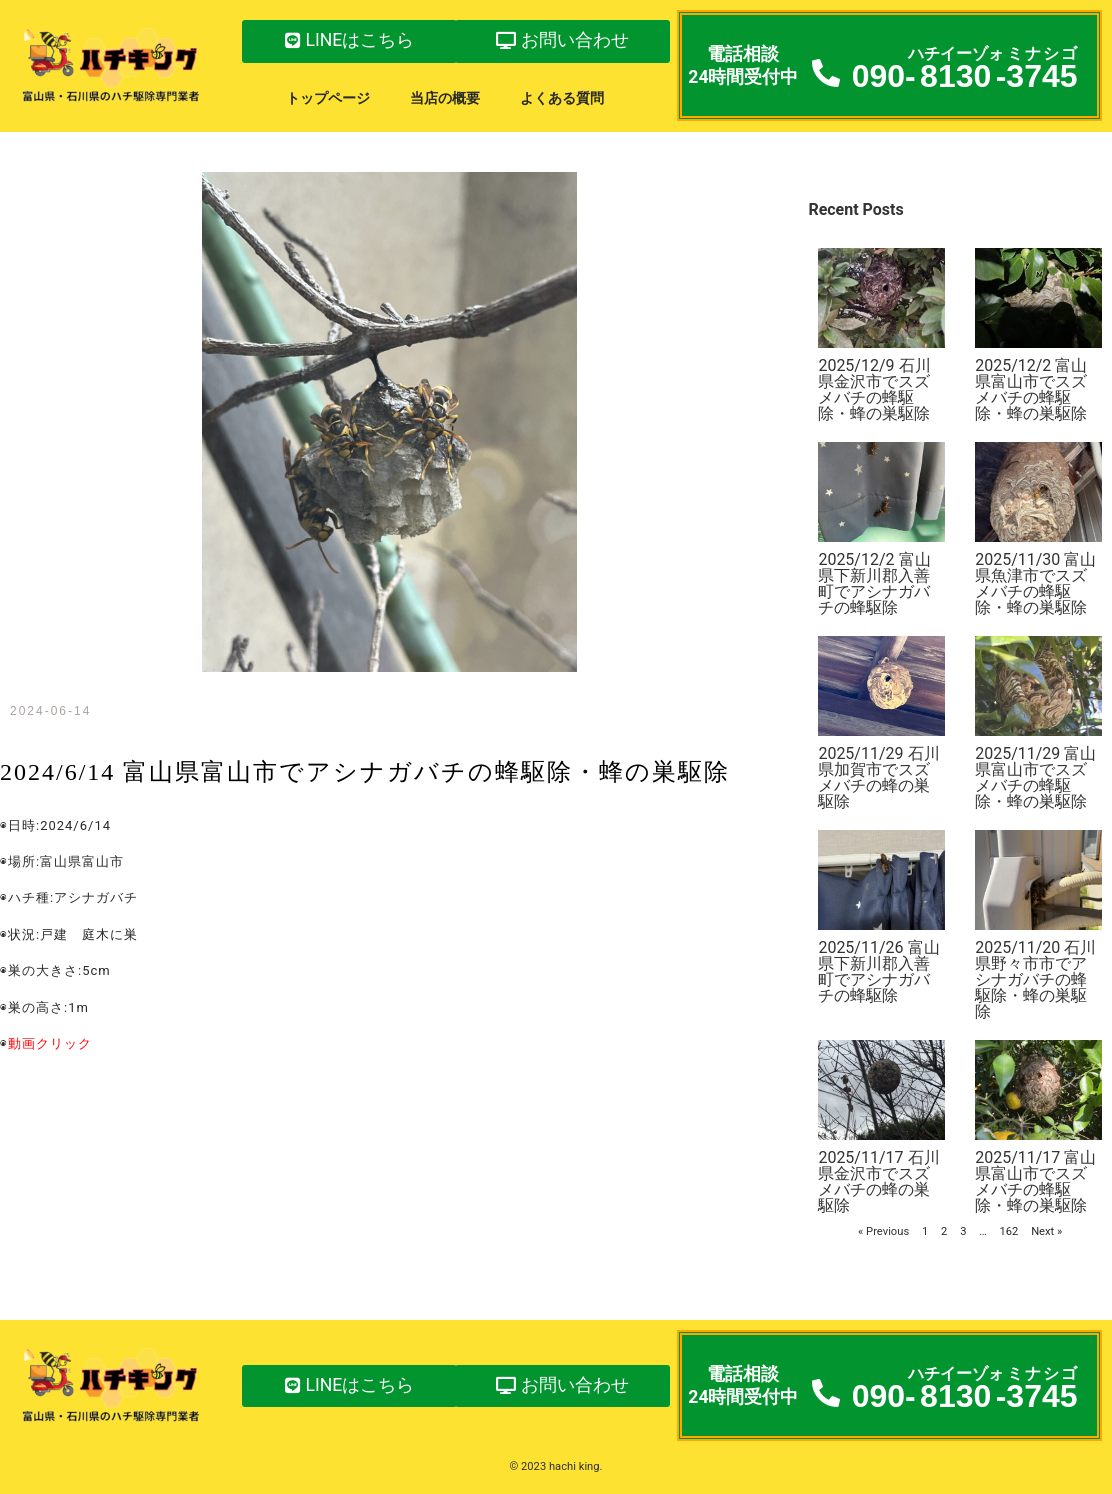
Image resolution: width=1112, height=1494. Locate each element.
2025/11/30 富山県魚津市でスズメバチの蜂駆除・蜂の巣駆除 (1035, 583)
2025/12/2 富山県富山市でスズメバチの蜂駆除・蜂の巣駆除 (1031, 389)
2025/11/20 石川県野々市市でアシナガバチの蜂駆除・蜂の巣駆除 (1035, 979)
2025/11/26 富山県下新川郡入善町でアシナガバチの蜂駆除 (878, 971)
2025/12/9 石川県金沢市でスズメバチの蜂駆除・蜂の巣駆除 (874, 389)
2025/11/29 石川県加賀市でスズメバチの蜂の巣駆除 (878, 777)
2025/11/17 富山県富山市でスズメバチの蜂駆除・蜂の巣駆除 (1035, 1181)
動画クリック (50, 1043)
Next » (1046, 1231)
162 (1008, 1231)
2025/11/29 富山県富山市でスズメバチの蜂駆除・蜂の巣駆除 (1035, 777)
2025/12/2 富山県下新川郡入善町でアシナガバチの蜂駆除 (874, 583)
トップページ (328, 98)
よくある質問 (562, 98)
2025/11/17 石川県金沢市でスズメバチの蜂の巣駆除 (878, 1181)
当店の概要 (445, 98)
